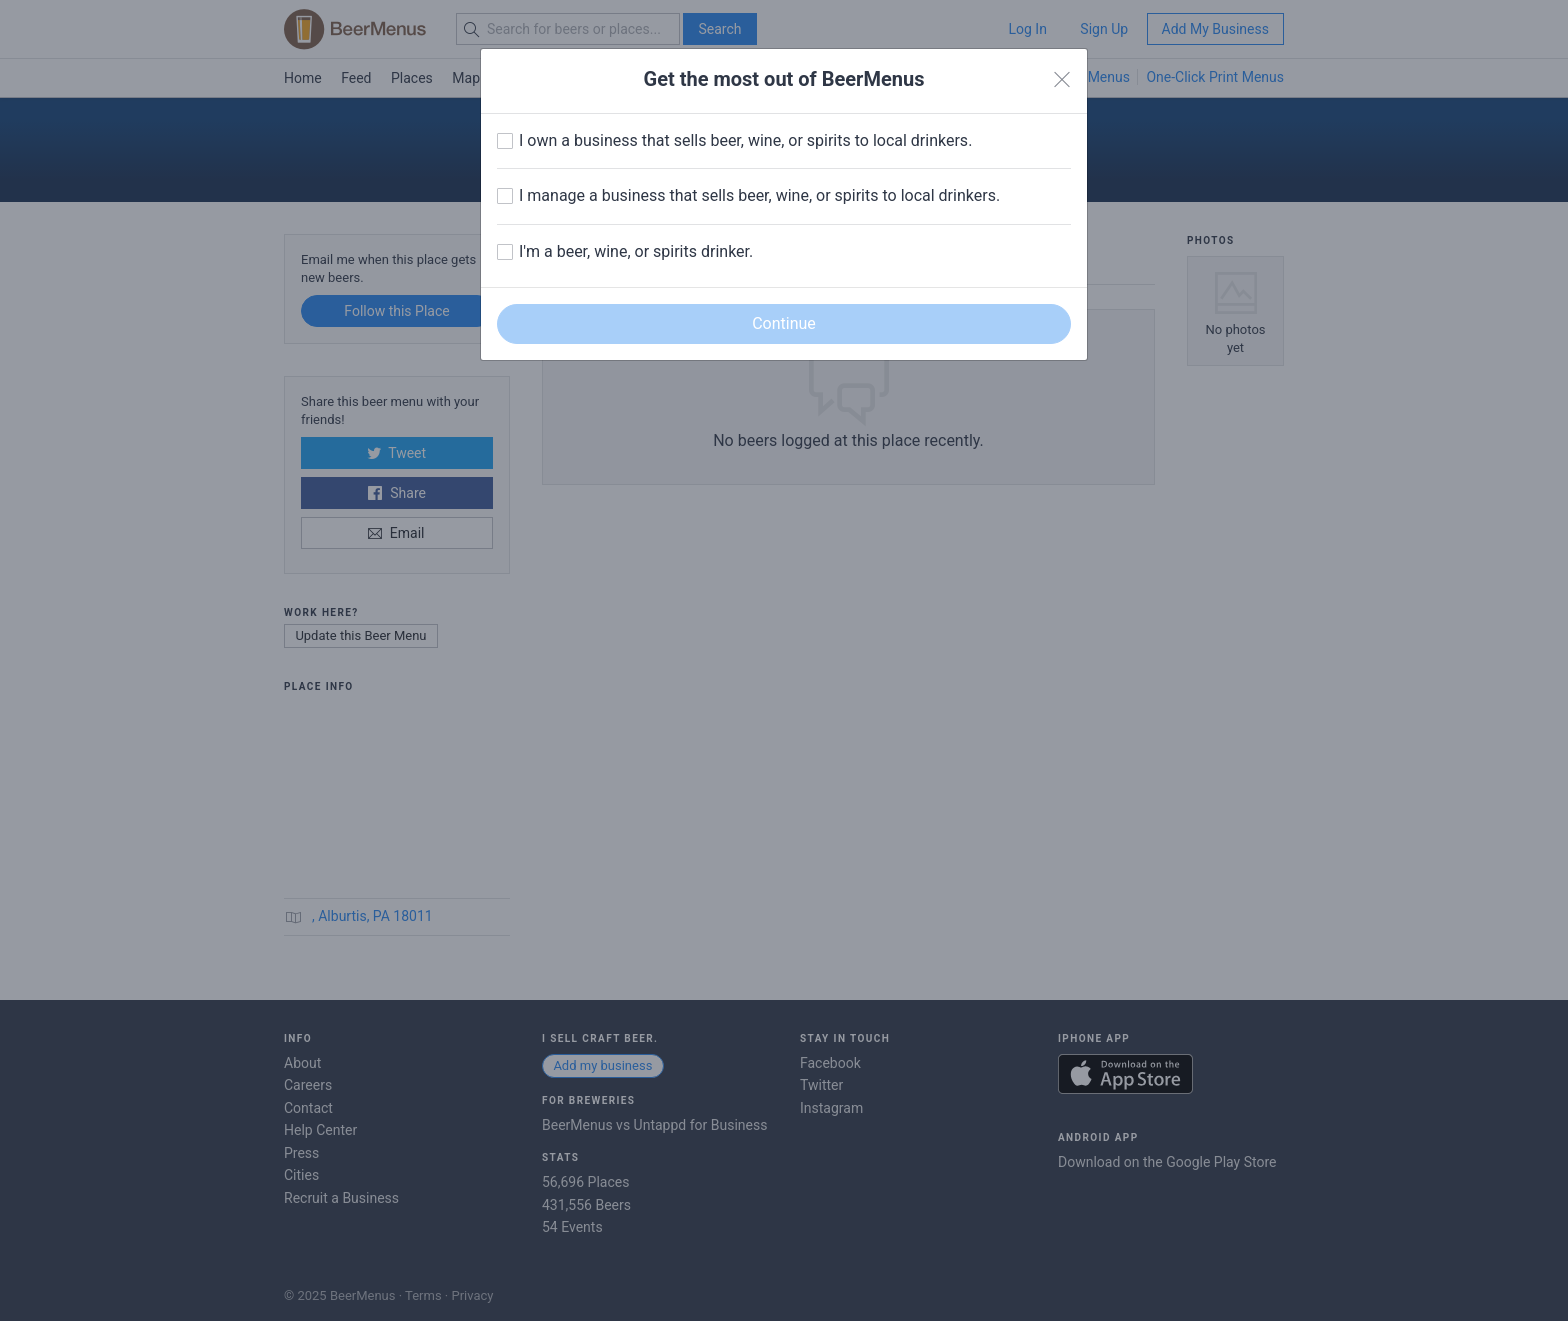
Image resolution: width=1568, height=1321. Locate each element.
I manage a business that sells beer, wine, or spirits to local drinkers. (759, 195)
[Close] (1062, 80)
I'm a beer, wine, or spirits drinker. (636, 251)
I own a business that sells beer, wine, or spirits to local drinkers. (745, 140)
